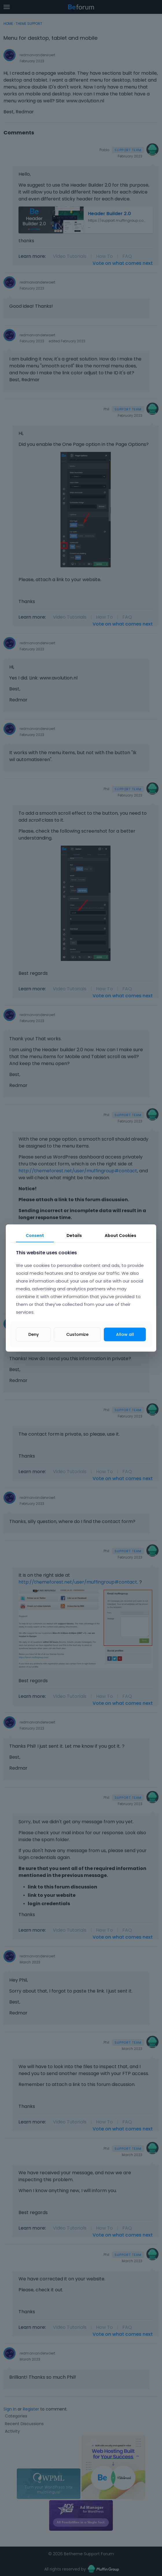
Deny (33, 1334)
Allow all (125, 1334)
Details (74, 1235)
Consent (35, 1235)
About (120, 1235)
